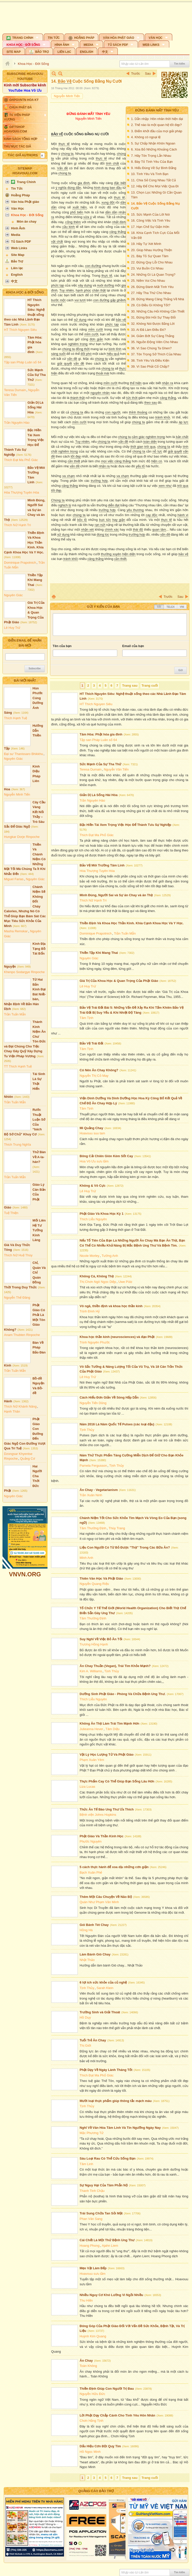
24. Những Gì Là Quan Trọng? (153, 274)
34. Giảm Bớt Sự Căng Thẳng (152, 336)
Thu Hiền (86, 2300)
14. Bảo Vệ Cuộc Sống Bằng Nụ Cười (155, 206)
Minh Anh (86, 1558)
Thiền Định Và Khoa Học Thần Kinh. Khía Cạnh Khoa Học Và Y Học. (132, 923)
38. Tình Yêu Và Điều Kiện (150, 360)
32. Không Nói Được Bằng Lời (152, 324)
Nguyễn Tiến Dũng (93, 1403)
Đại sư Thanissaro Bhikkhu (23, 754)
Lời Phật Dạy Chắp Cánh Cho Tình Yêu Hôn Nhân (117, 2415)
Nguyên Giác (13, 595)
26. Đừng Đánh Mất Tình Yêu (152, 287)
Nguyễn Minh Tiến (17, 794)
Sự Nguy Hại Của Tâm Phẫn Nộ (104, 2185)
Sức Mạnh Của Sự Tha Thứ (37, 375)
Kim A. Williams (91, 1671)
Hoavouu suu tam (92, 1133)
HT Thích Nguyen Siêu (20, 330)
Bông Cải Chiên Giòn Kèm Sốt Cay (106, 1156)
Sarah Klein (104, 1988)
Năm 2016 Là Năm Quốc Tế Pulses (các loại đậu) (117, 1424)
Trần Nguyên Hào (17, 422)
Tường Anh (110, 1256)
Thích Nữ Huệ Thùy (18, 1255)
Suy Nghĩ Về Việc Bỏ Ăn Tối (101, 1639)
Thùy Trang (116, 1528)
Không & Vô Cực (93, 1185)
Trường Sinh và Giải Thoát (100, 2012)
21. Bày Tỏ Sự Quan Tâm (149, 256)
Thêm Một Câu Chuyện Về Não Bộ (106, 1897)
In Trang (53, 596)
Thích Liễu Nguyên (93, 1219)
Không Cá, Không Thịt (97, 1276)
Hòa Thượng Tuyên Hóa (21, 492)
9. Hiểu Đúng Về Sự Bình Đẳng (153, 168)
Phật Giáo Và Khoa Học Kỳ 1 (102, 1214)
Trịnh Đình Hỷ (90, 1311)
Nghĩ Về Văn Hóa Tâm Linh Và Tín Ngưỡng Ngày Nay (120, 2128)
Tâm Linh (86, 2164)
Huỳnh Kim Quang (93, 2336)
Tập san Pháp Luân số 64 (22, 362)
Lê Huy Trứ (12, 628)
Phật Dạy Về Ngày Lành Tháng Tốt (106, 2070)
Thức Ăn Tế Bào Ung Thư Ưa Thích (107, 1809)
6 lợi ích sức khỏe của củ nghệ (103, 1982)
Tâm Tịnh (87, 1018)
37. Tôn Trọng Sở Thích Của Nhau (156, 354)
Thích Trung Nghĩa (17, 1144)
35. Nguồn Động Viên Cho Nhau (154, 342)
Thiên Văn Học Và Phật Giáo (101, 1578)
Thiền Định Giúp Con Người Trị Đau (107, 2388)
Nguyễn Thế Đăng (17, 1297)
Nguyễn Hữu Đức (92, 2394)
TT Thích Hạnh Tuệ (18, 1066)
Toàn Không (88, 2366)
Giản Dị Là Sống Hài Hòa (35, 407)
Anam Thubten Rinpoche (22, 1335)
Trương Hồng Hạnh (94, 1644)
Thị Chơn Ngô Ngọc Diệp (98, 1282)
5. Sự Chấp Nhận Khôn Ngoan (153, 143)
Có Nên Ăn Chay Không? (99, 1070)
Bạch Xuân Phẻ (91, 1872)
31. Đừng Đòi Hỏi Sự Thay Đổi (153, 317)
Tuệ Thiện (11, 1213)
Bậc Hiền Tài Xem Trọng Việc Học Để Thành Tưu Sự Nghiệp (125, 825)
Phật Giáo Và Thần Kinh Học (102, 1836)
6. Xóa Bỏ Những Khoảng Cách (154, 149)
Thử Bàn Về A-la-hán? (39, 1157)
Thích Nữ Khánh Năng (20, 1406)
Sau (148, 73)
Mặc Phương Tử (92, 2133)
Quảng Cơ (27, 1458)
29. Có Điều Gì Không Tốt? (150, 305)
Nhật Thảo (87, 1960)
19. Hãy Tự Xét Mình (146, 244)
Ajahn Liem (110, 2245)
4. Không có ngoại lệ (145, 137)
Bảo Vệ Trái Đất (92, 1043)
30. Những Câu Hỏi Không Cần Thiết (157, 311)
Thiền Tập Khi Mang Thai (35, 580)
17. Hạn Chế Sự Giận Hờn (150, 227)
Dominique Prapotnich (20, 562)
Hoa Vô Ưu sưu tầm (94, 1161)
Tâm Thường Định (93, 1528)
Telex (170, 606)
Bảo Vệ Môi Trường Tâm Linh (102, 865)
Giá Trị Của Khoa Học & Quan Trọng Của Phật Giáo (119, 981)
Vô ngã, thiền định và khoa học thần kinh (111, 1306)
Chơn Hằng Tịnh (92, 2420)
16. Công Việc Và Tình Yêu (150, 220)
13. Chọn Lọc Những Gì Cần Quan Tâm (156, 195)
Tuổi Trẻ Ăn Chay (93, 2040)
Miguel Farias (14, 879)
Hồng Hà (86, 1930)
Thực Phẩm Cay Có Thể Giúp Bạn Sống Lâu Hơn (117, 1781)
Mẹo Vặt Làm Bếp (93, 2268)
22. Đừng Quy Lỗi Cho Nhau (151, 262)
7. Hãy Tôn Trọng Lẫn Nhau (151, 156)
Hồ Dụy (85, 2017)
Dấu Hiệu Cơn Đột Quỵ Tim (100, 2446)
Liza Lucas (87, 1786)
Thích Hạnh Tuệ (15, 718)
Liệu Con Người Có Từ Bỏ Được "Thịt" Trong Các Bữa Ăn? (125, 1547)
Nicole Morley (90, 1256)
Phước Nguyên (91, 1841)
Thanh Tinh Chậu (92, 2191)
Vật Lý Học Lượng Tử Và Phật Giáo (107, 1754)
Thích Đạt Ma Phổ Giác (21, 460)
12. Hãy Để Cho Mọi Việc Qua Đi (154, 186)
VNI (182, 606)
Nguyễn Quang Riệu (94, 1584)
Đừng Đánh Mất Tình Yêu (157, 110)
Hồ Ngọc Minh (90, 2452)
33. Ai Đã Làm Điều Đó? (148, 330)
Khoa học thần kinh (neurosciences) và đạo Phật (117, 1337)
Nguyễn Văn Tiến (116, 769)
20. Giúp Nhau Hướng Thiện (151, 250)
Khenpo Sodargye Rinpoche (24, 972)
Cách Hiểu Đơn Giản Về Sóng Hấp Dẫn (109, 1397)
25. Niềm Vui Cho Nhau (148, 280)
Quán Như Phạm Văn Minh (99, 1902)
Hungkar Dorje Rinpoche (22, 837)
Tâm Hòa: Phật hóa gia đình (101, 734)
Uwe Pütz (125, 1282)
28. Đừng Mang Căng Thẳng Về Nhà (157, 299)
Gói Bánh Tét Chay (94, 1925)
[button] (22, 37)
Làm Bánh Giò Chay (95, 1954)
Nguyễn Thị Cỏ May (94, 1076)
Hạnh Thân (12, 1411)
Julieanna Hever (91, 1729)
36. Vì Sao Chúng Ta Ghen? (151, 348)
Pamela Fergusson (93, 1465)
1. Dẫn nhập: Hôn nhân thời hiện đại (157, 119)
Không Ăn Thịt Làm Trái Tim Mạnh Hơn (110, 1723)
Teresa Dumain (15, 390)
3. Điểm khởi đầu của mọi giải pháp (156, 131)
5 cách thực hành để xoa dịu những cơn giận (114, 1867)
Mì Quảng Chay (91, 1128)
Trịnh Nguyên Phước (95, 1342)
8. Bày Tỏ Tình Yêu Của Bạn (152, 162)
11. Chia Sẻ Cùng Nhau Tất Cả (153, 180)
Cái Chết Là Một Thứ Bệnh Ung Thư (107, 2240)
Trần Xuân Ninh (91, 1495)
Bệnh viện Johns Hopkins (98, 1814)
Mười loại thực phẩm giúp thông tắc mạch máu (116, 2101)
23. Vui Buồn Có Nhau (147, 268)
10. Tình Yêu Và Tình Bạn (149, 174)
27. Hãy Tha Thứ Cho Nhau (151, 293)
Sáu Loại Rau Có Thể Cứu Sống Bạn (108, 2158)
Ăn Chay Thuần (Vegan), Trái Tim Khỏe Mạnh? (115, 1666)
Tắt (159, 606)
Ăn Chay (86, 2360)
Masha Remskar (16, 931)
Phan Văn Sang (91, 2219)
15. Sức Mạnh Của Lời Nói (150, 214)
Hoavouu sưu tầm (93, 2274)
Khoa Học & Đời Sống (25, 292)
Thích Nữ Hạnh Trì (17, 525)
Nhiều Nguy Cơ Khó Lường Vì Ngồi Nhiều (111, 2295)
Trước (135, 73)
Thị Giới (85, 2045)
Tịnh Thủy (87, 1430)
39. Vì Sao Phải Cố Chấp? (150, 366)
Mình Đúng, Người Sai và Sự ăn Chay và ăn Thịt (116, 895)
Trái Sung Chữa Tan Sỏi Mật (101, 2213)
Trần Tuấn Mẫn (15, 1014)
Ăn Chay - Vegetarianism (99, 1490)
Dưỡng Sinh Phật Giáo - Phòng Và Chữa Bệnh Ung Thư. (123, 1694)
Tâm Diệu (113, 1729)
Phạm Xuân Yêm (92, 1760)
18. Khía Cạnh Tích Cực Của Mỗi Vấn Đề (155, 235)
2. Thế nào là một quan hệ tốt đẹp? (156, 125)
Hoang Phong (90, 2245)
